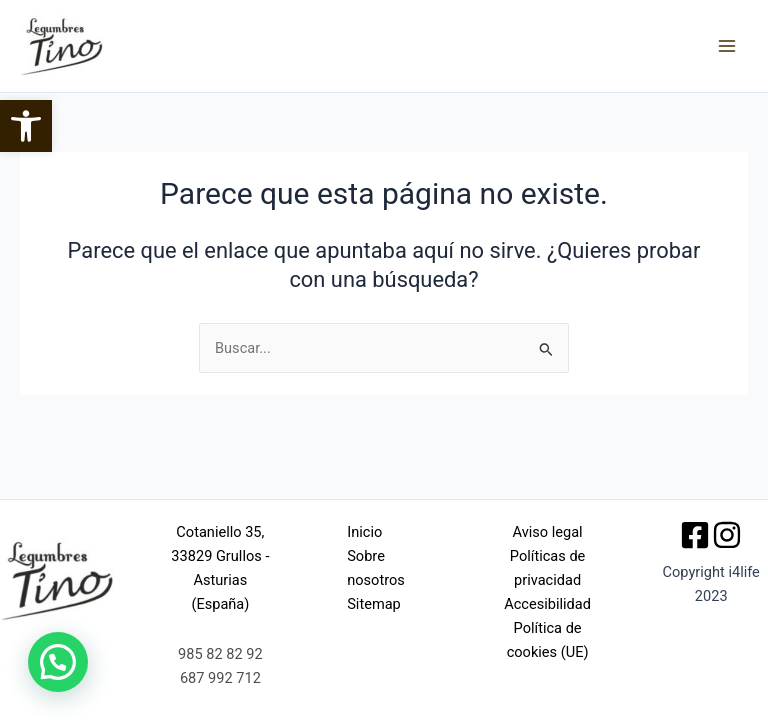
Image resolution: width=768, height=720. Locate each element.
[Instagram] (727, 535)
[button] (26, 126)
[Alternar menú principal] (727, 46)
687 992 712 (220, 678)
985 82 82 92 (220, 654)
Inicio (364, 532)
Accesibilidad (547, 604)
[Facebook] (695, 535)
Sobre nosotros (376, 568)
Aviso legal (548, 532)
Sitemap (374, 604)
